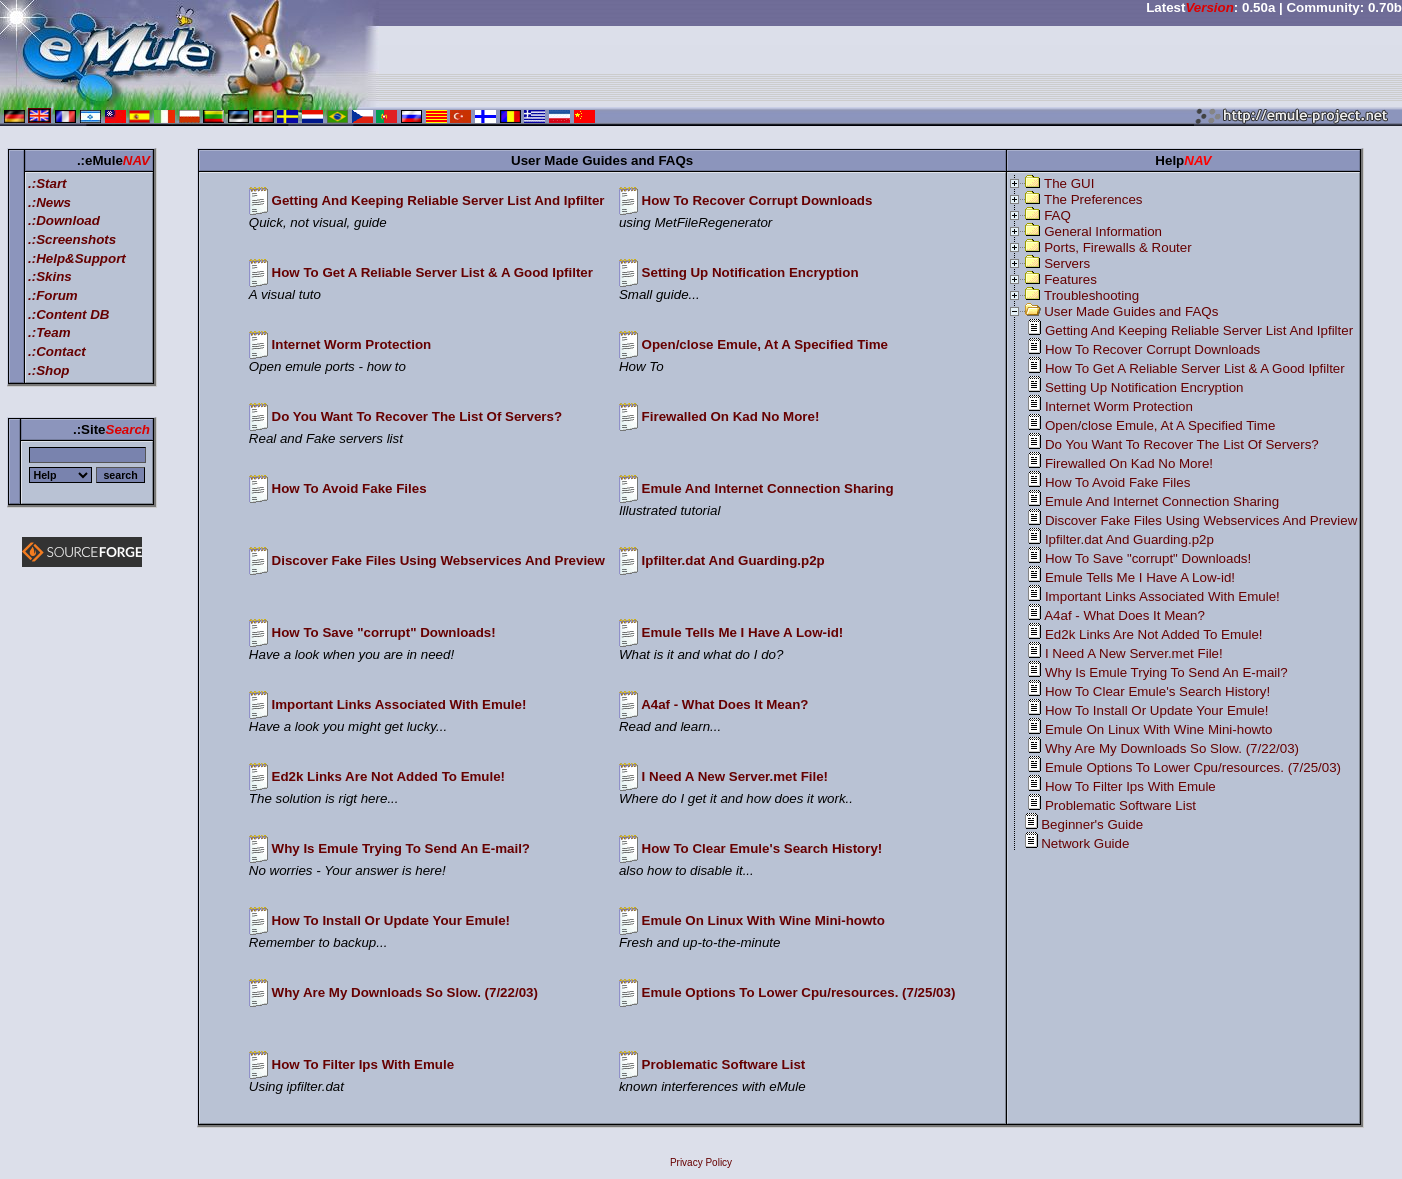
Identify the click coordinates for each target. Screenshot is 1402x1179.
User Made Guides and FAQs (1131, 311)
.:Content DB (68, 314)
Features (1070, 279)
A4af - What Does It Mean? (724, 704)
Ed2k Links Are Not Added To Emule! (389, 776)
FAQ (1057, 215)
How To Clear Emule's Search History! (762, 848)
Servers (1067, 263)
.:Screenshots (72, 239)
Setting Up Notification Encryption (750, 272)
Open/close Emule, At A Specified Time (765, 344)
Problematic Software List (724, 1064)
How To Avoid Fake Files (349, 488)
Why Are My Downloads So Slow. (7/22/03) (405, 992)
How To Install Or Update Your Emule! (391, 920)
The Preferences (1093, 199)
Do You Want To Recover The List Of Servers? (417, 416)
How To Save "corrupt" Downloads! (384, 632)
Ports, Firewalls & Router (1117, 247)
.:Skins (50, 276)
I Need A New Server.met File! (735, 776)
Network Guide (1085, 843)
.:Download (64, 220)
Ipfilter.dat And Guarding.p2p (733, 560)
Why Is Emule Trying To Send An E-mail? (401, 848)
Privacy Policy (701, 1162)
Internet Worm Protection (352, 344)
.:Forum (53, 295)
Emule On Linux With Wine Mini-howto (763, 920)
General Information (1103, 231)
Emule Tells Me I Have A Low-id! (743, 632)
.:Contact (57, 351)
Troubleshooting (1091, 295)
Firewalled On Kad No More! (731, 416)
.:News (49, 202)
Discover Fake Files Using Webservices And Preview (438, 560)
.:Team (49, 332)
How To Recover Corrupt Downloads (757, 200)
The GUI (1069, 183)
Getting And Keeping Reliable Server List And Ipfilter (438, 200)
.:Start (47, 183)
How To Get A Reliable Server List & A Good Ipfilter (432, 272)
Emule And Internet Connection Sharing (768, 488)
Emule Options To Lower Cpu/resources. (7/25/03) (799, 992)
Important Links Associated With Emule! (399, 704)
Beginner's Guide (1092, 824)
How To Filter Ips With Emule (363, 1064)
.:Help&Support (77, 258)
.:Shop (48, 370)
